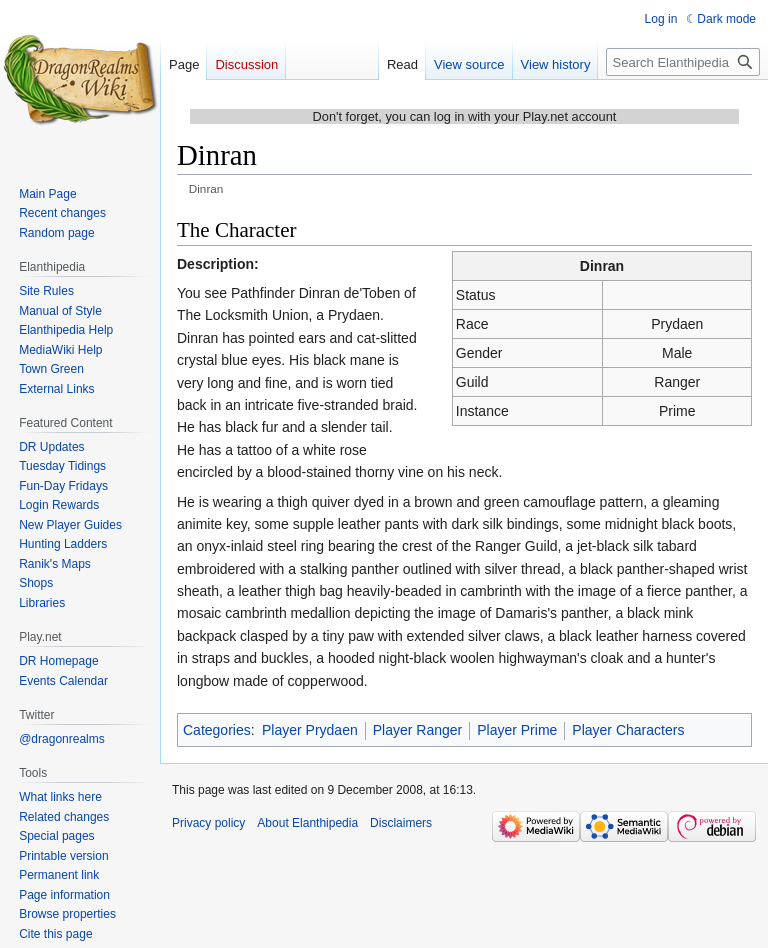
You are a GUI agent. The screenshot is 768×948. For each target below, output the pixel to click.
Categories (217, 730)
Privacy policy (208, 823)
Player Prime (517, 730)
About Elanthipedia (307, 823)
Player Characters (628, 730)
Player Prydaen (310, 730)
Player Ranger (418, 730)
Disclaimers (401, 823)
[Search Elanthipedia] (683, 62)
